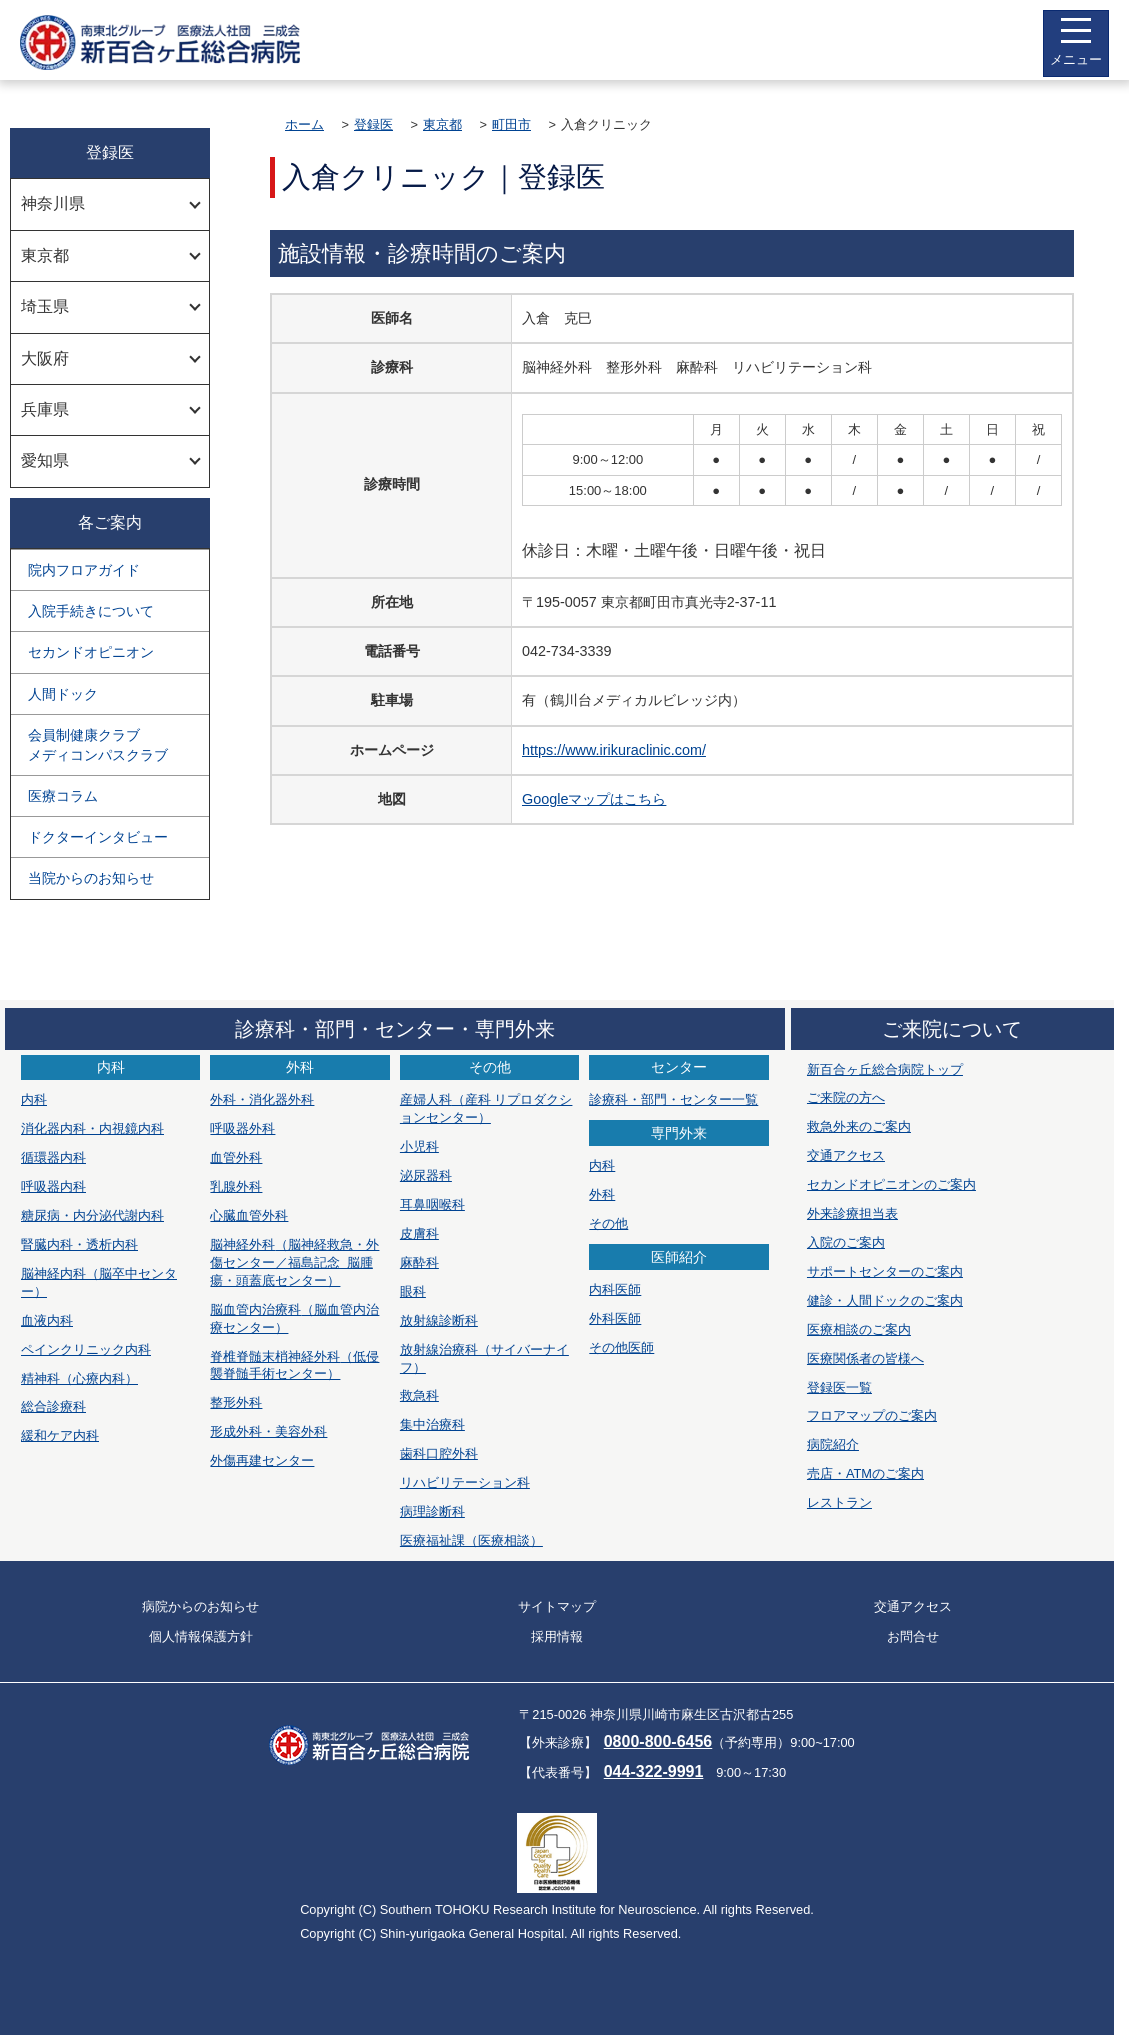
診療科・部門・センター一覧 (673, 1099)
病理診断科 (432, 1511)
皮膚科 (419, 1233)
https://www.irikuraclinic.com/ (614, 750)
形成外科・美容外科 (268, 1431)
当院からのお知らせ (91, 878)
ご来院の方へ (846, 1097)
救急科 (419, 1395)
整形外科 (236, 1402)
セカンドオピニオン (91, 652)
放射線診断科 (439, 1320)
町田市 (511, 124)
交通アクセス (846, 1155)
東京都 (442, 124)
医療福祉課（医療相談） (471, 1540)
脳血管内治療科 (294, 1318)
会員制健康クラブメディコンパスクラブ (98, 745)
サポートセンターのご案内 (885, 1271)
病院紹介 (833, 1444)
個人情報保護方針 (201, 1636)
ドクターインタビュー (98, 837)
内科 (34, 1099)
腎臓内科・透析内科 (79, 1244)
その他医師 (621, 1347)
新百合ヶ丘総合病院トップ (885, 1069)
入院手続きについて (91, 611)
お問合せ (913, 1636)
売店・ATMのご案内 (865, 1473)
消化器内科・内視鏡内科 (92, 1128)
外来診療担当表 (852, 1213)
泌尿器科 (426, 1175)
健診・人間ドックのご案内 (885, 1300)
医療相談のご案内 (859, 1329)
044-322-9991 (654, 1771)
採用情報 (557, 1636)
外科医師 (615, 1318)
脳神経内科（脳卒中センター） (99, 1282)
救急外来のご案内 (859, 1126)
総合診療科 (53, 1406)
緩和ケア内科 (60, 1435)
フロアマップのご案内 (872, 1415)
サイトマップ (557, 1606)
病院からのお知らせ (200, 1606)
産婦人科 (486, 1108)
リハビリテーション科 (465, 1482)
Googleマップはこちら (594, 799)
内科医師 (615, 1289)
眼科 (413, 1291)
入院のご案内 (846, 1242)
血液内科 (47, 1320)
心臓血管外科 (249, 1215)
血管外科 (236, 1157)
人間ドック (63, 694)
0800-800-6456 (658, 1741)
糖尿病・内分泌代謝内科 (92, 1215)
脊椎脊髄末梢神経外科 (294, 1365)
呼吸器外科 (242, 1128)
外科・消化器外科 (262, 1099)
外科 (602, 1194)
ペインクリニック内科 (86, 1349)
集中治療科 (432, 1424)
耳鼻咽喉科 (432, 1204)
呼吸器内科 (53, 1186)
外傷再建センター (262, 1460)
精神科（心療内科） (79, 1378)
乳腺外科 (236, 1186)
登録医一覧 (839, 1387)
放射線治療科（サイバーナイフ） (484, 1358)
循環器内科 (53, 1157)
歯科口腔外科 (439, 1453)
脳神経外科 (294, 1262)
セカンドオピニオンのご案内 (891, 1184)
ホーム (304, 124)
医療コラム (63, 796)
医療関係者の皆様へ (865, 1358)
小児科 (419, 1146)
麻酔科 (419, 1262)
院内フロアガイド (84, 570)
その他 (608, 1223)
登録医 (373, 124)
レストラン (839, 1502)
